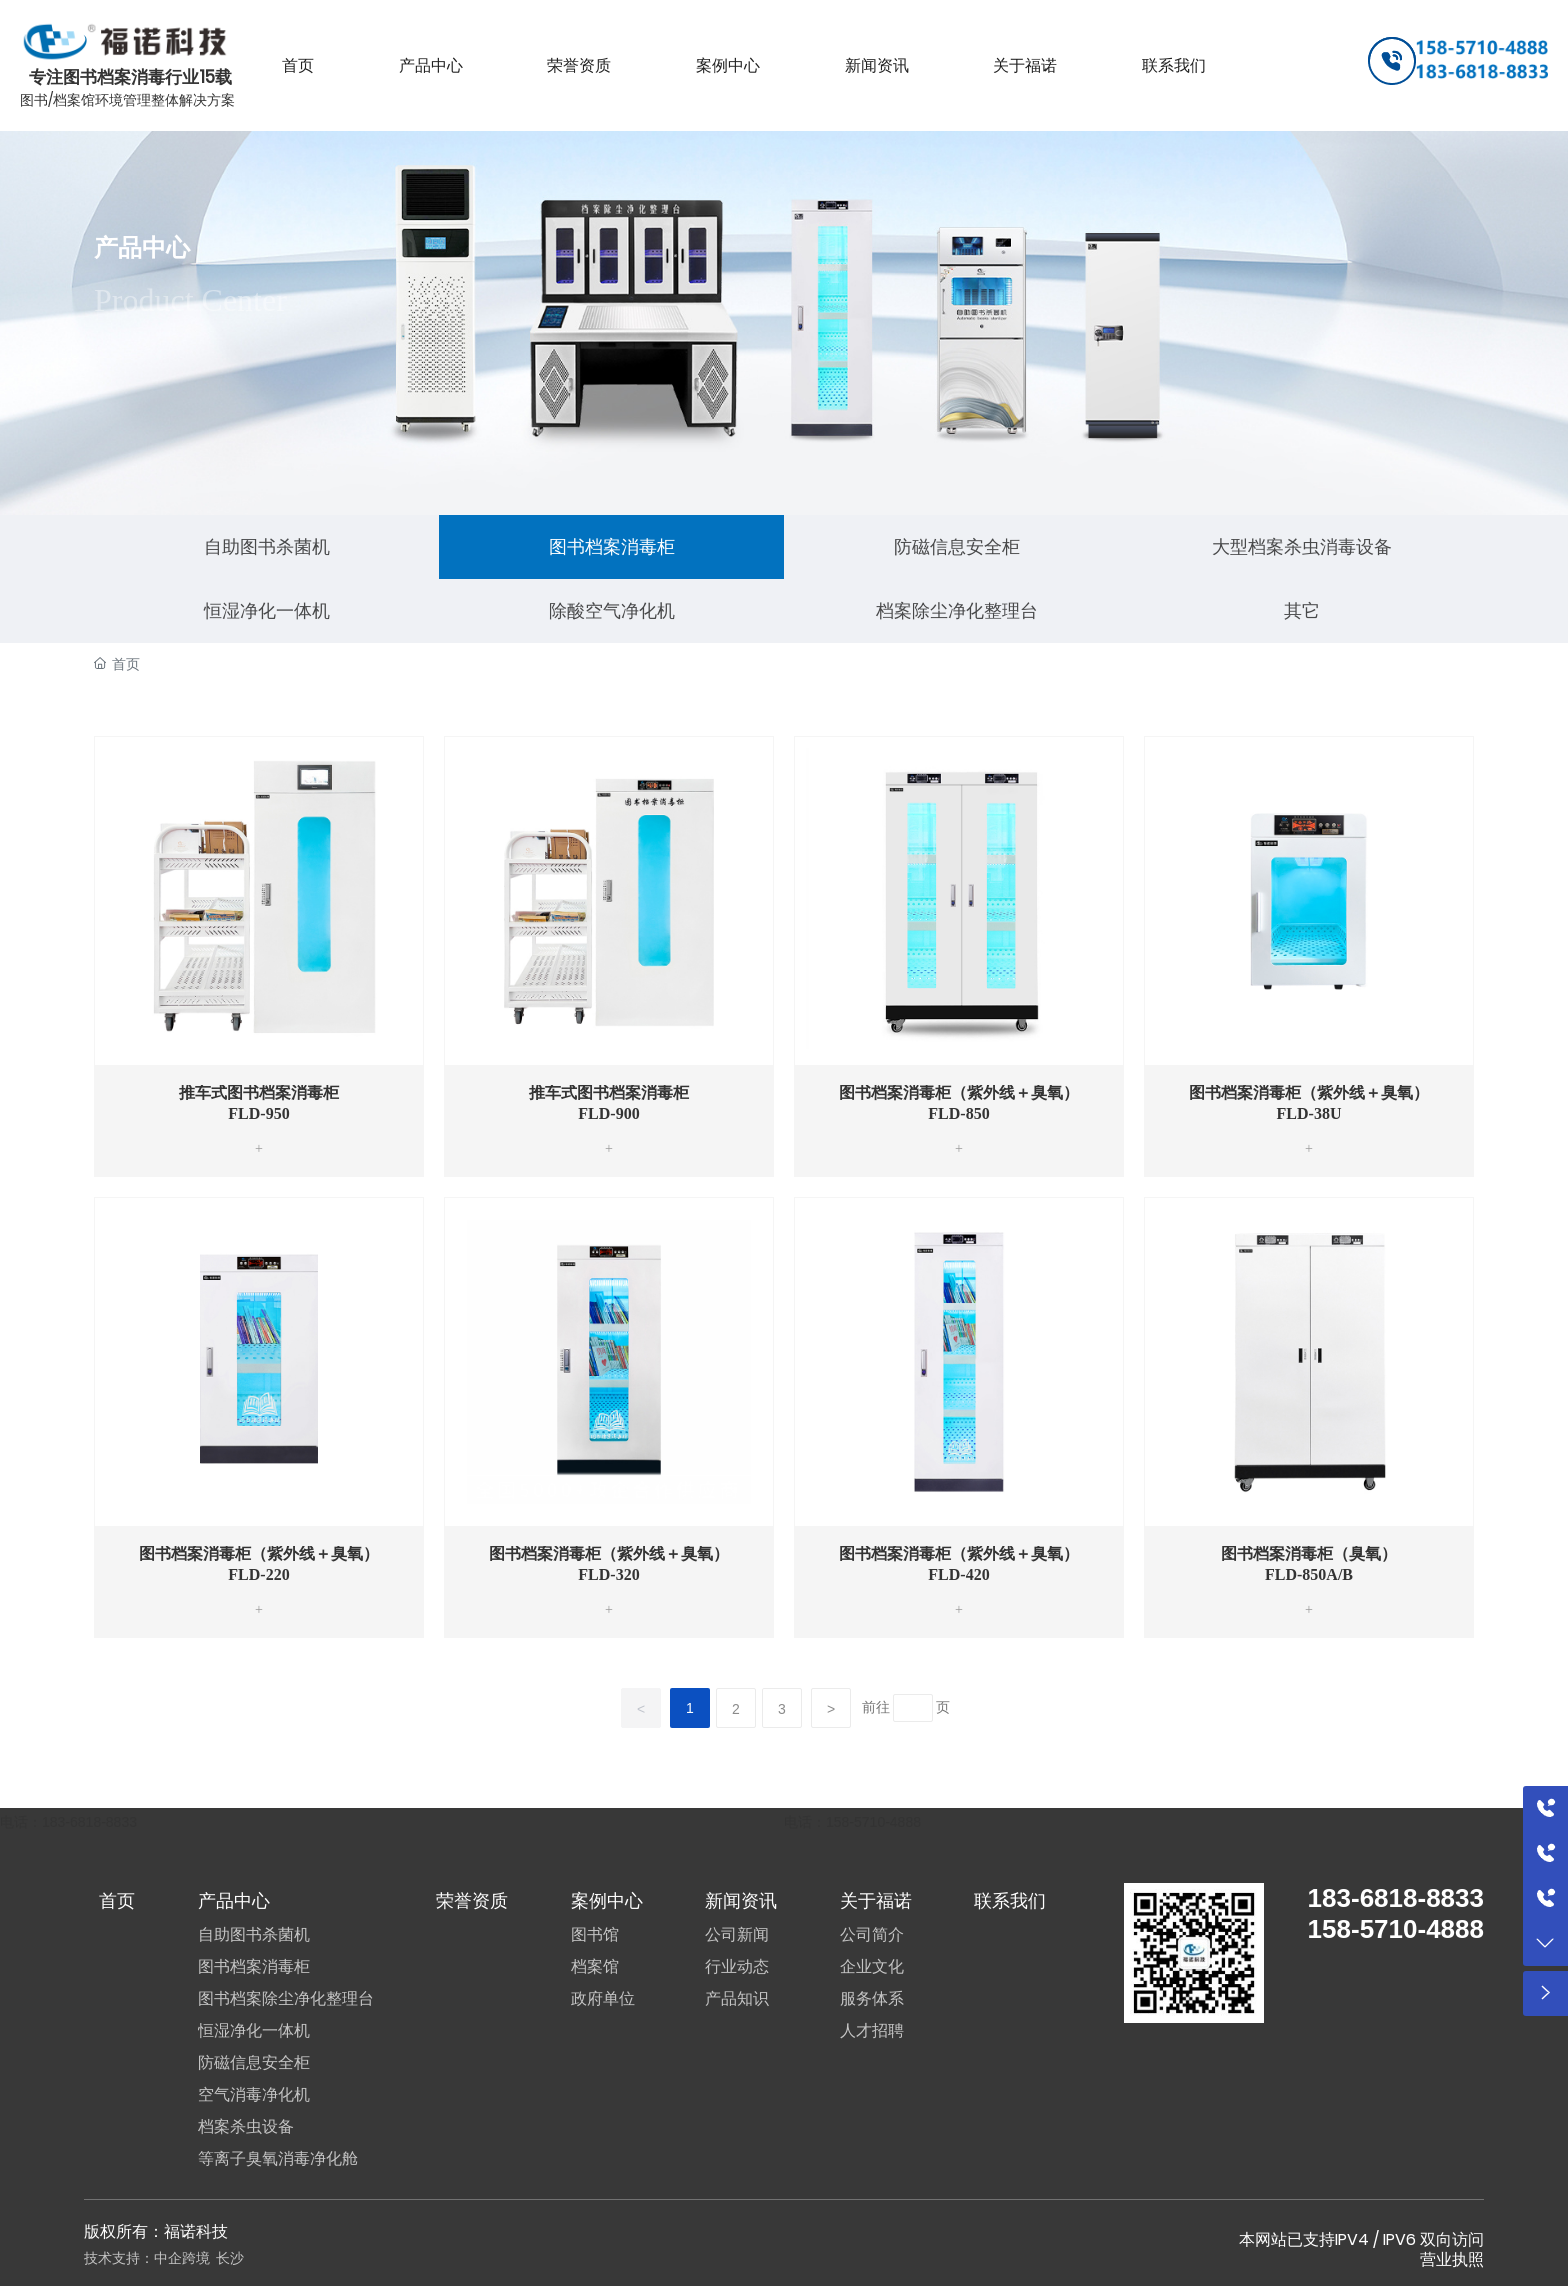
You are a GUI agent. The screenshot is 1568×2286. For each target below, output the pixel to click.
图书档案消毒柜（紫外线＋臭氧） (959, 1092)
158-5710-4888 (873, 1822)
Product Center (190, 300)
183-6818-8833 (89, 1822)
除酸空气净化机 (612, 610)
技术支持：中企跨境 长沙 (164, 2258)
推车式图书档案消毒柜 (259, 1092)
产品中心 (142, 248)
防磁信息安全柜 (957, 546)
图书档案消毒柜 (612, 546)
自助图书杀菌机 (267, 546)
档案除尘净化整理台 (957, 610)
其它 (1302, 610)
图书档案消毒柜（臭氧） (1309, 1553)
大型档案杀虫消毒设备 (1302, 546)
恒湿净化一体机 (267, 610)
